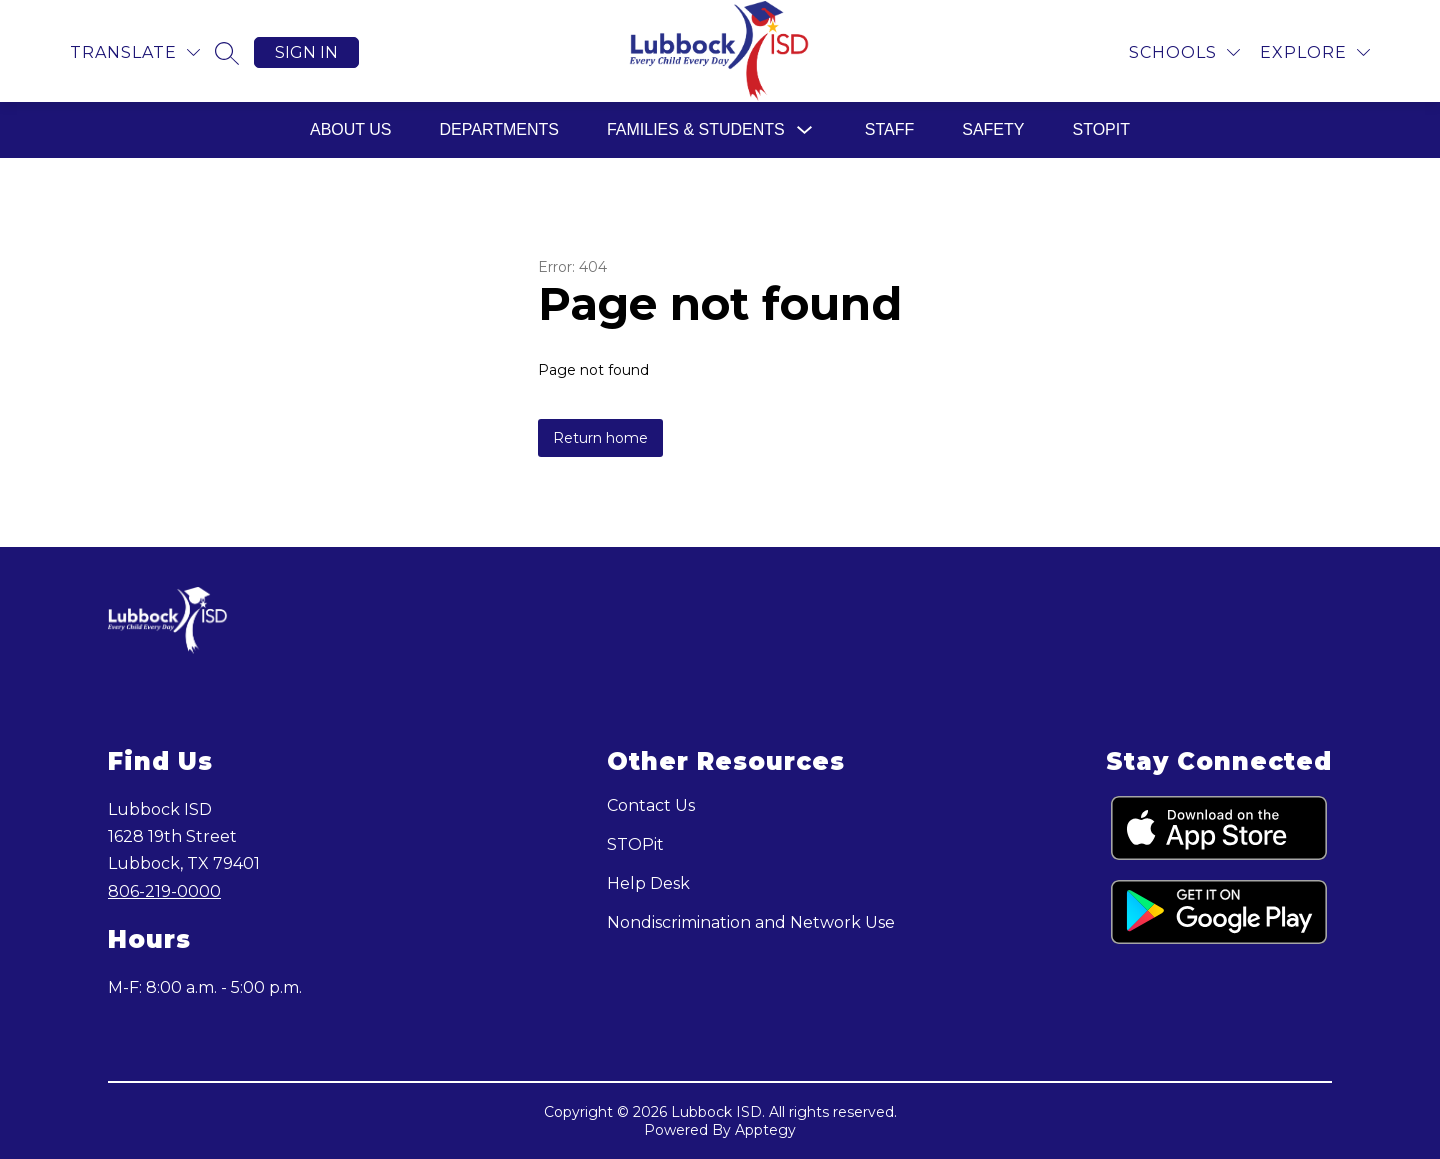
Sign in (306, 52)
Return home (600, 438)
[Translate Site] (135, 52)
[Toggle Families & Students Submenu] (805, 130)
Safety (993, 129)
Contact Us (651, 805)
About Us (351, 129)
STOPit (1101, 129)
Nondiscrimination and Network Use (751, 922)
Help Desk (648, 883)
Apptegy (765, 1130)
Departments (499, 129)
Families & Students (696, 129)
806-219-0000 (164, 891)
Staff (889, 129)
